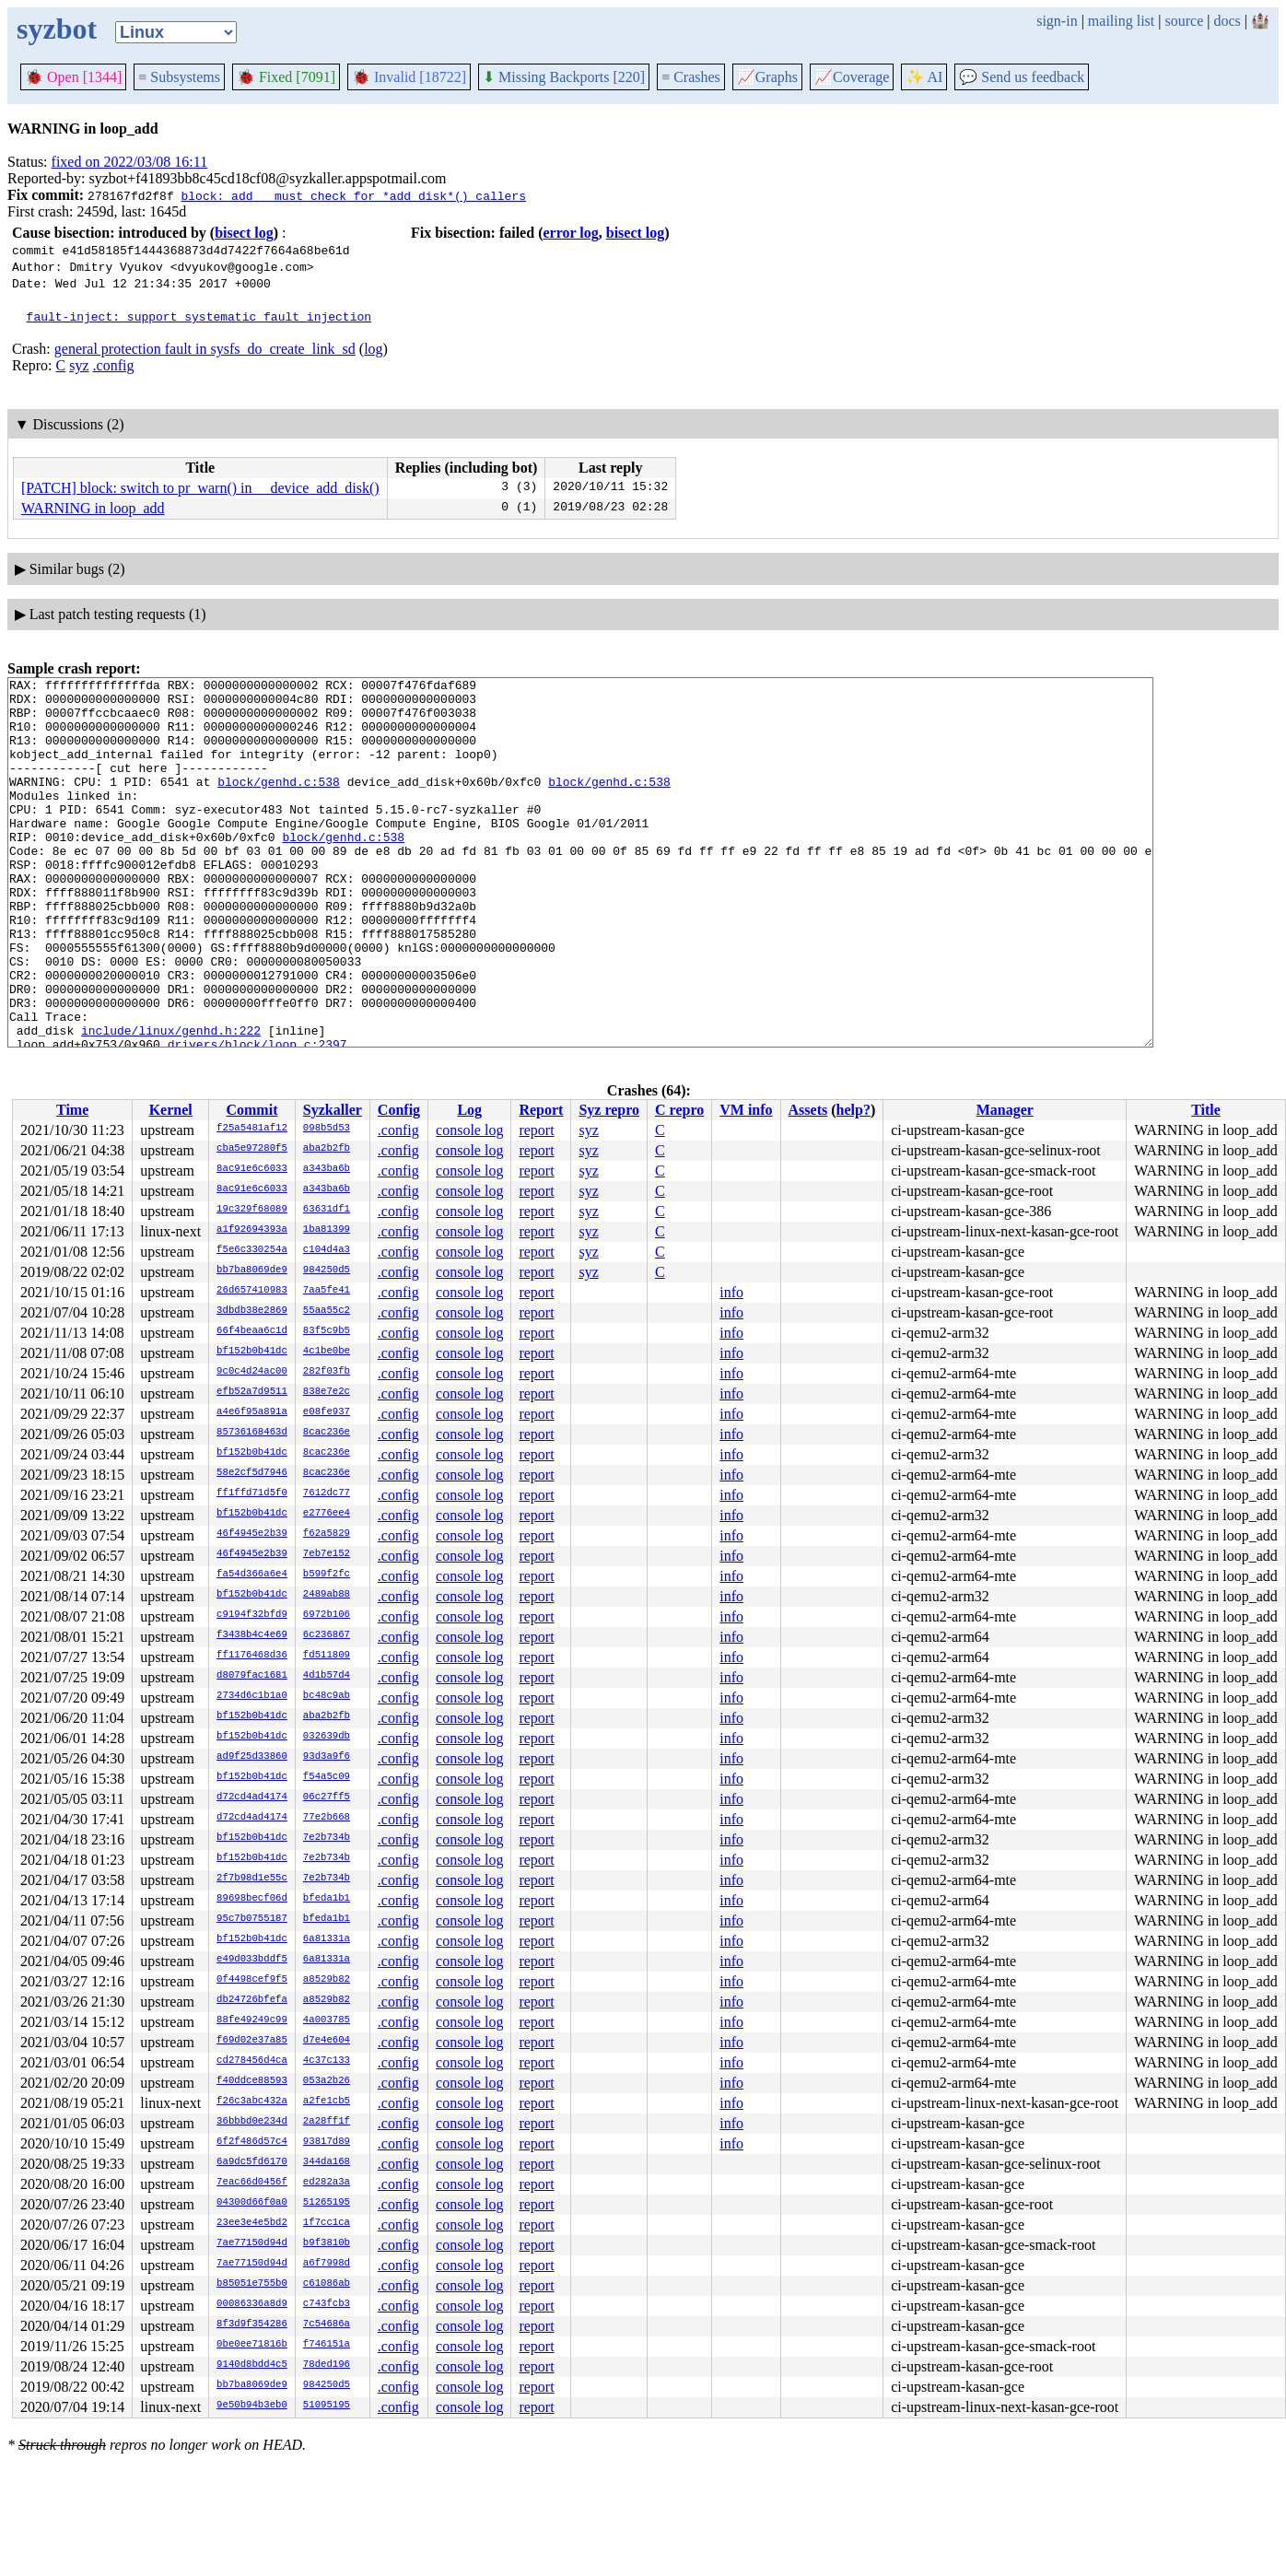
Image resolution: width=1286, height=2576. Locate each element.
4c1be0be (326, 1351)
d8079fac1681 (251, 1675)
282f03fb (326, 1371)
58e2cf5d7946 (251, 1473)
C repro (679, 1110)
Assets (808, 1110)
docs (1226, 21)
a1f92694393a (251, 1230)
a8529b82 (326, 1979)
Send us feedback (1021, 77)
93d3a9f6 (326, 1757)
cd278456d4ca (251, 2061)
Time (72, 1110)
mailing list (1121, 21)
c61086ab (326, 2283)
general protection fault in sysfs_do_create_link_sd (205, 349)
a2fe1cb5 (326, 2101)
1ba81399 (326, 1230)
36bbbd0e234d (251, 2121)
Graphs (767, 77)
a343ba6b (326, 1169)
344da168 (326, 2162)
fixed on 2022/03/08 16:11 (130, 162)
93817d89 (326, 2142)
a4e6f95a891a (251, 1412)
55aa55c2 (326, 1311)
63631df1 (326, 1209)
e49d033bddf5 (251, 1959)
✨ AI (924, 77)
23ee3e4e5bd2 (251, 2223)
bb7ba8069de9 (251, 1270)
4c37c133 (326, 2061)
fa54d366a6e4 (251, 1574)
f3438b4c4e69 (251, 1635)
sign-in (1056, 21)
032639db (326, 1736)
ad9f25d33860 (251, 1757)
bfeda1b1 (326, 1898)
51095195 (326, 2405)
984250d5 (326, 1270)
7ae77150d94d (251, 2243)
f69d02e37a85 (251, 2040)
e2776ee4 (326, 1513)
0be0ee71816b (251, 2344)
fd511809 (326, 1655)
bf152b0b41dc (251, 1351)
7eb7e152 (326, 1554)
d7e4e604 (326, 2040)
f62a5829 (326, 1534)
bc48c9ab (326, 1696)
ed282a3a (326, 2182)
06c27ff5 (326, 1797)
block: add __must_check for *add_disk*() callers (353, 195)
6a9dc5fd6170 (251, 2162)
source (1184, 21)
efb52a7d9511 (251, 1392)
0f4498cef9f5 (251, 1979)
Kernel (171, 1110)
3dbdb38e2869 (251, 1311)
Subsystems (179, 77)
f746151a (326, 2344)
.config (113, 365)
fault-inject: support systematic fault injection (199, 316)
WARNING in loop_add (93, 508)
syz (78, 365)
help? (853, 1110)
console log (469, 1130)
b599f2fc (326, 1574)
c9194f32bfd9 (251, 1615)
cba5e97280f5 (251, 1148)
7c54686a (326, 2324)
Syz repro (609, 1110)
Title (1206, 1110)
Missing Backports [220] (564, 77)
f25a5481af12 (251, 1128)
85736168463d (251, 1432)
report (536, 1130)
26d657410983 (251, 1290)
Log (469, 1110)
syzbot (57, 28)
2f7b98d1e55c (251, 1878)
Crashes (690, 77)
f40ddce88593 (251, 2081)
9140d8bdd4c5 (251, 2365)
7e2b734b (326, 1838)
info (731, 1292)
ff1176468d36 (251, 1655)
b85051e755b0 (251, 2283)
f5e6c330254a (251, 1250)
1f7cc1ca (326, 2223)
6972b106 (326, 1615)
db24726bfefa (251, 2000)
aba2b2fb (326, 1148)
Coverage (851, 77)
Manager (1005, 1110)
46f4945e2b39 (251, 1534)
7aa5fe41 (326, 1290)
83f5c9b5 (326, 1331)
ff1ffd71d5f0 (251, 1493)
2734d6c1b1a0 (251, 1696)
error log (570, 232)
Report (541, 1110)
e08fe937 (326, 1412)
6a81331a (326, 1939)
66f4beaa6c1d (251, 1331)
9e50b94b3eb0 (251, 2405)
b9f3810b (326, 2243)
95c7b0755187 (251, 1919)
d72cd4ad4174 (251, 1797)
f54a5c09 (326, 1777)
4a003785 (326, 2020)
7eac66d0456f (251, 2182)
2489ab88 (326, 1594)
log (373, 349)
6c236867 (326, 1635)
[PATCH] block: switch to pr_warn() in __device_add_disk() (200, 488)
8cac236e (326, 1432)
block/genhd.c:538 (278, 803)
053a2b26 (326, 2081)
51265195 (326, 2202)
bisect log (244, 232)
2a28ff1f (326, 2121)
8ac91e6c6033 (251, 1169)
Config (399, 1110)
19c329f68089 (251, 1209)
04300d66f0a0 (251, 2202)
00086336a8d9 (251, 2304)
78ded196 (326, 2365)
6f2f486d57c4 (251, 2142)
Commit (251, 1110)
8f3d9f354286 (251, 2324)
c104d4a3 (326, 1250)
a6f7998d (326, 2263)
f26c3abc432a (251, 2101)
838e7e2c (326, 1392)
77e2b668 (326, 1817)
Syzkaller (332, 1110)
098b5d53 (326, 1128)
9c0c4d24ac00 (251, 1371)
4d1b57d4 (326, 1675)
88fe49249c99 (251, 2020)
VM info (745, 1110)
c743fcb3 (326, 2304)
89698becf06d (251, 1898)
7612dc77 (326, 1493)
